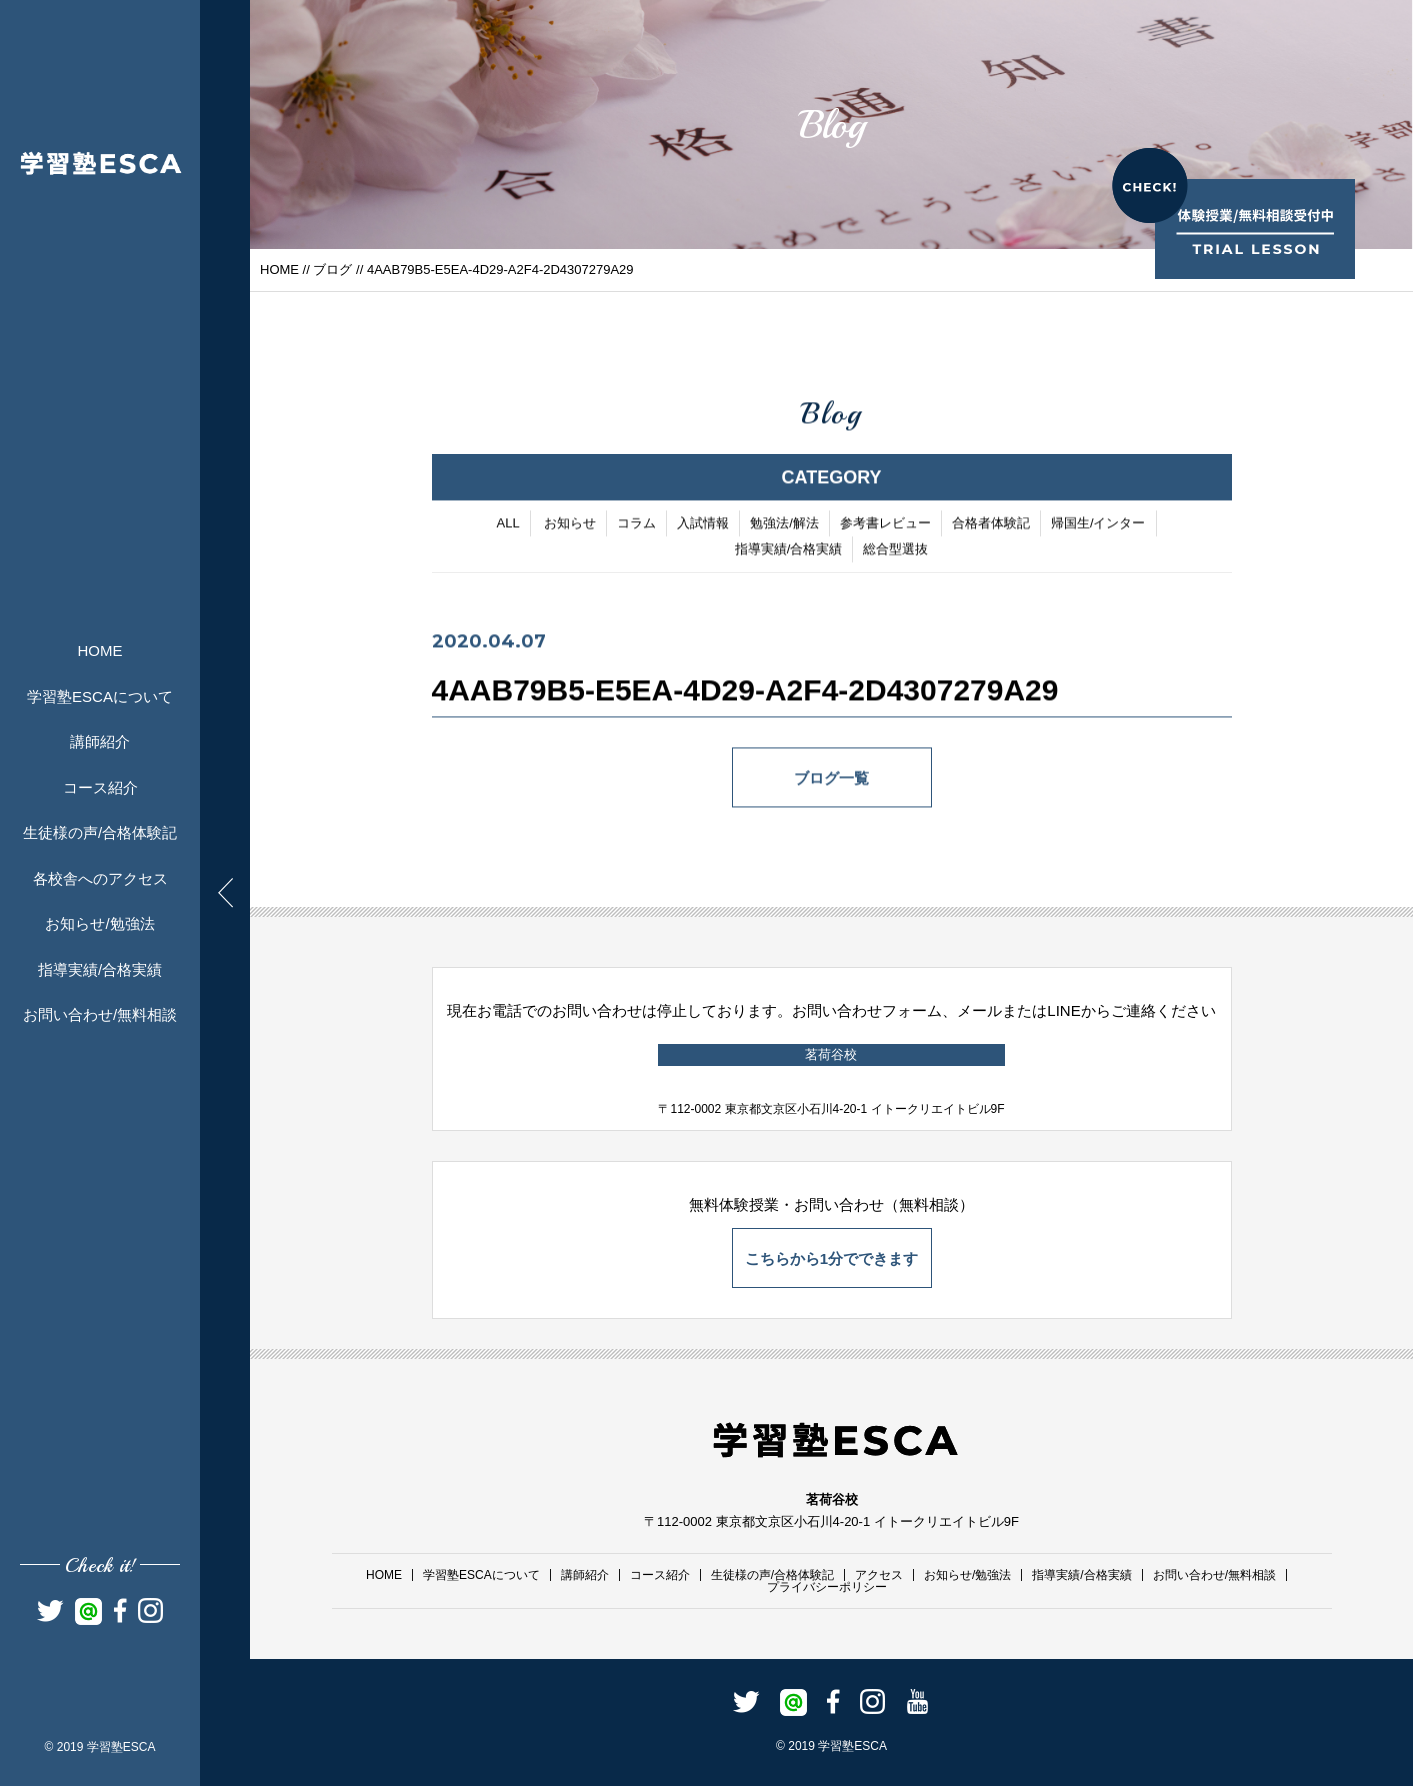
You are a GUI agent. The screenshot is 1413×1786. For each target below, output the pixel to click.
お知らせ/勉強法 (99, 923)
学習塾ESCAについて (100, 696)
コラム (636, 525)
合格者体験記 (991, 525)
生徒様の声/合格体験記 (100, 832)
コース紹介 (100, 787)
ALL (507, 525)
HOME (100, 650)
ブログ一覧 (831, 780)
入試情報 (703, 525)
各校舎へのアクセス (100, 878)
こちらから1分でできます (831, 1258)
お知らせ (570, 525)
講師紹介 (100, 741)
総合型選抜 (895, 551)
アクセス (879, 1575)
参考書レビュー (885, 525)
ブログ (332, 269)
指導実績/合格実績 (100, 969)
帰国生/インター (1098, 525)
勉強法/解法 (784, 525)
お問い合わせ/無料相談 (100, 1014)
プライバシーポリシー (827, 1587)
